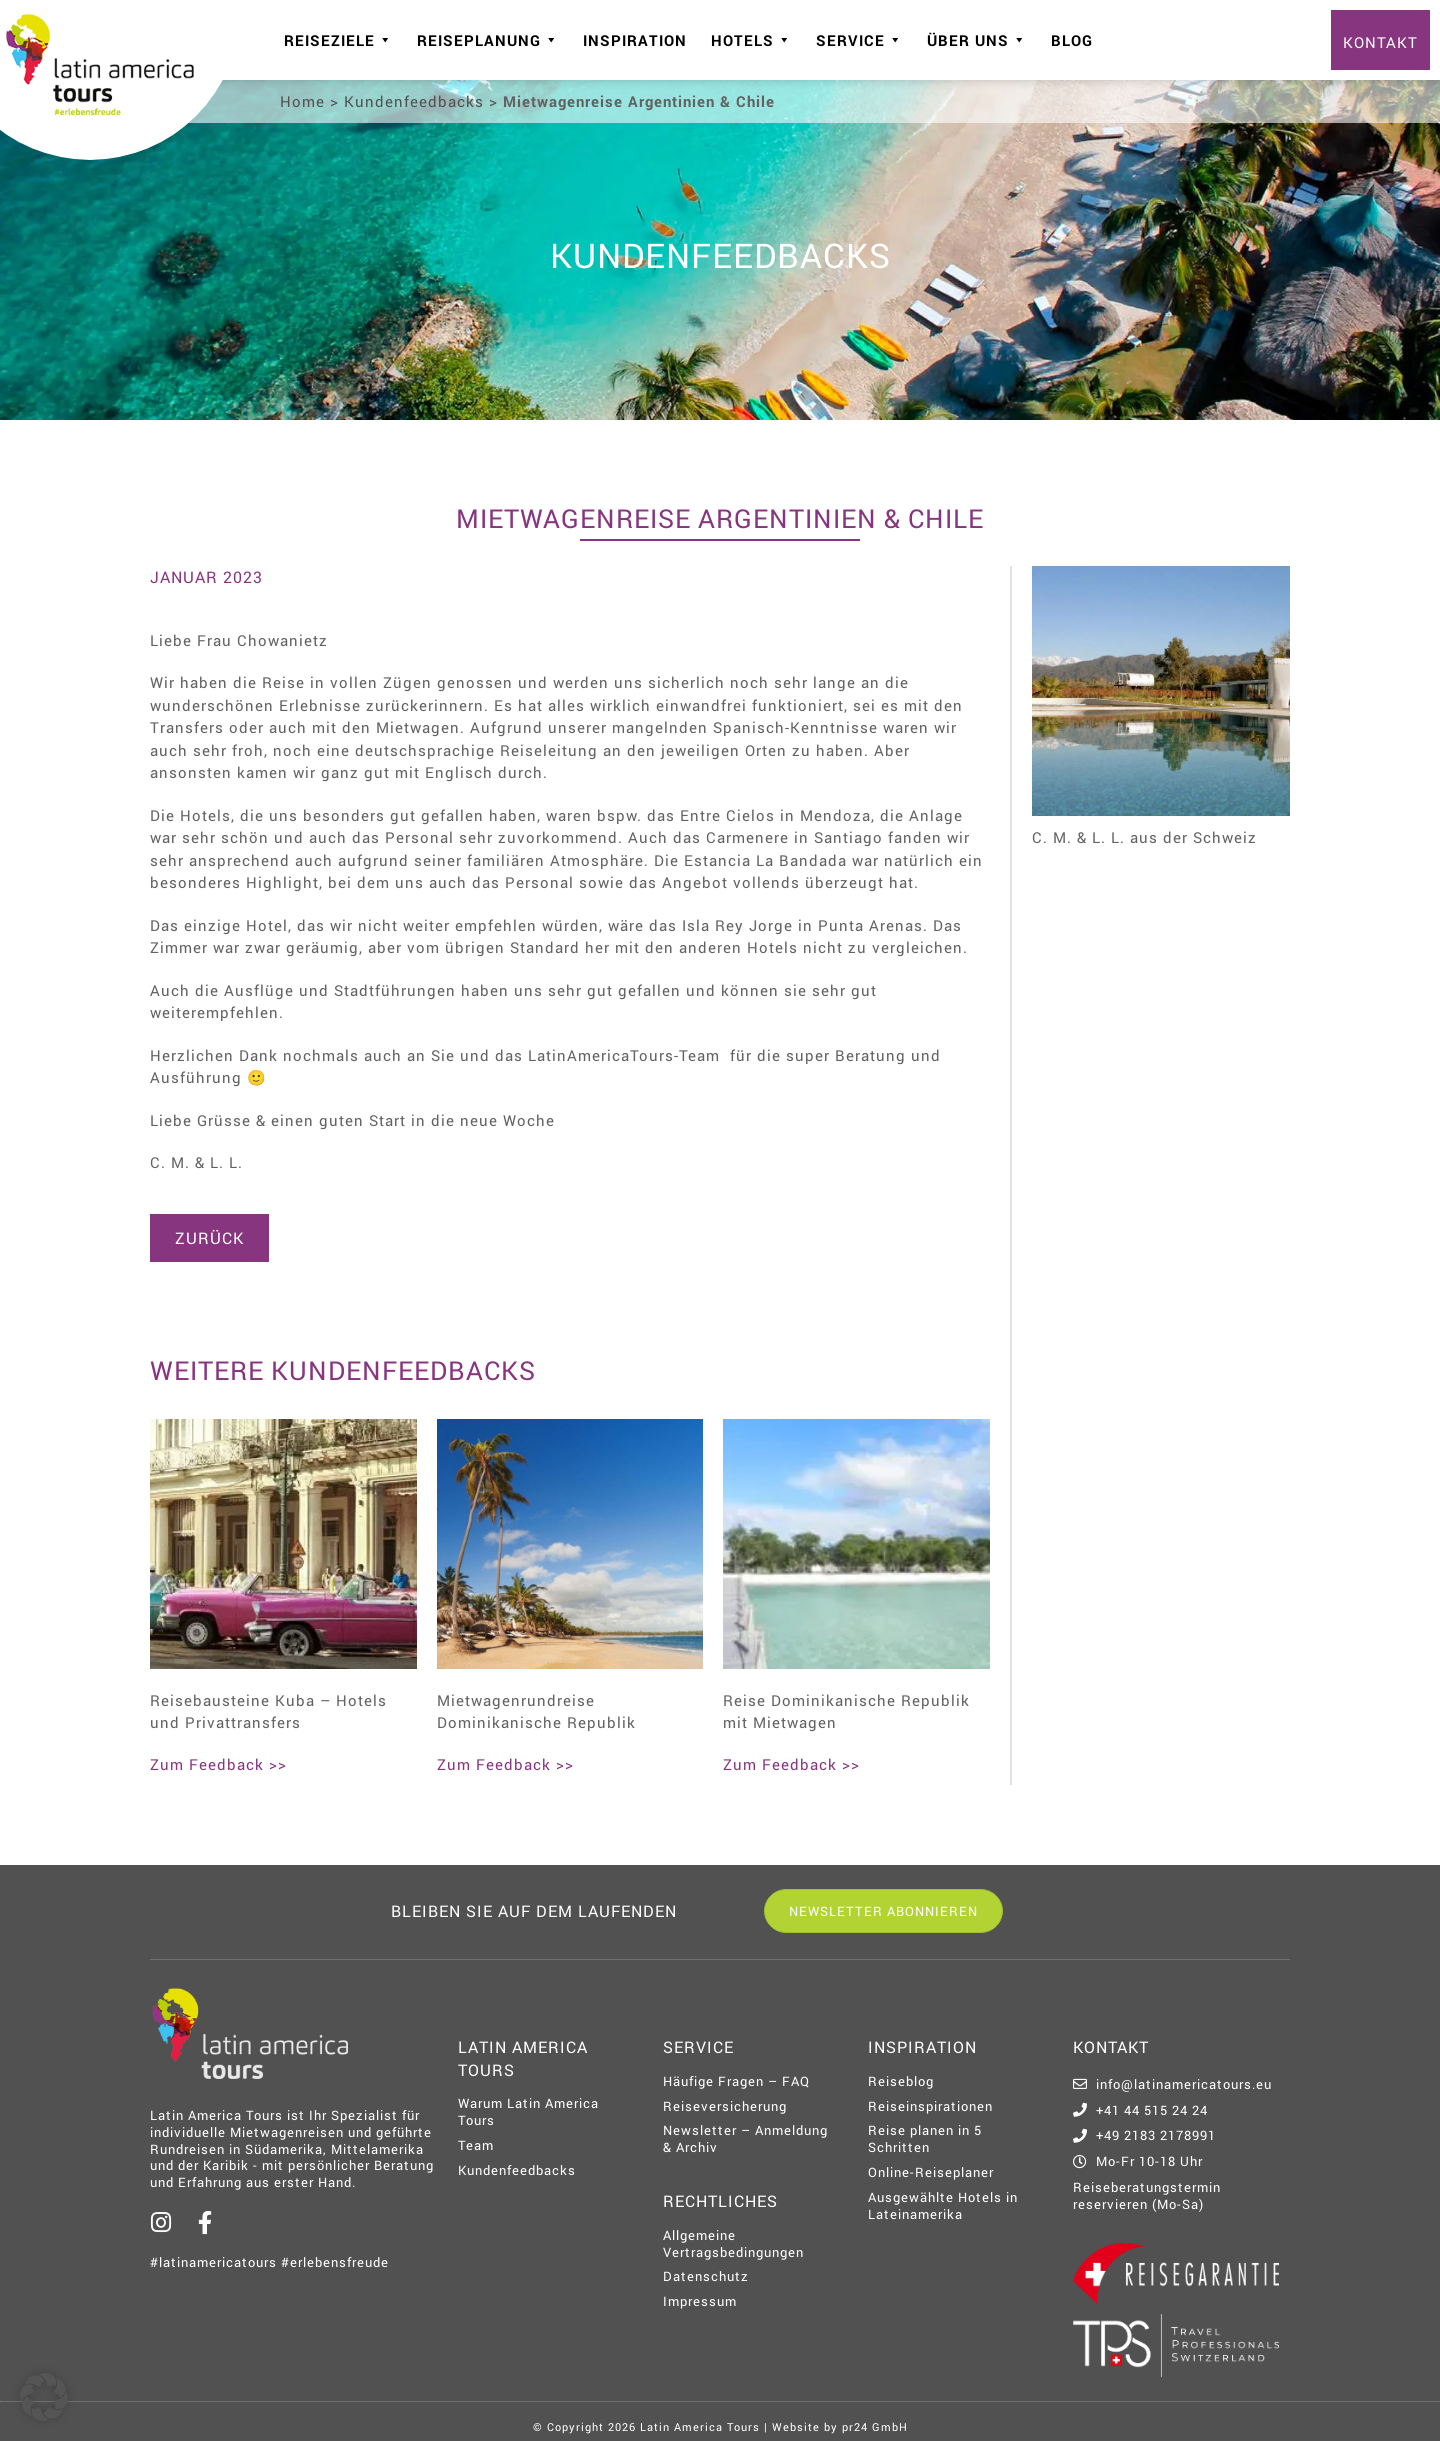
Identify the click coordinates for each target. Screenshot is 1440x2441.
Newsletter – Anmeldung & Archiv (745, 2138)
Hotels (751, 40)
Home (302, 101)
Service (859, 40)
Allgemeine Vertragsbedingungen (733, 2243)
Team (476, 2145)
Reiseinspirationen (930, 2106)
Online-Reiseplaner (931, 2172)
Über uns (977, 40)
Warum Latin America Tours (528, 2111)
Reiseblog (901, 2081)
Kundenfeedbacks (414, 101)
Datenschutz (706, 2276)
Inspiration (635, 40)
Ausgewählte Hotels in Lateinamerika (943, 2205)
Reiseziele (338, 40)
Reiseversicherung (725, 2106)
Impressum (700, 2301)
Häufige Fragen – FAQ (736, 2081)
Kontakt (1380, 42)
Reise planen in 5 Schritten (925, 2138)
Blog (1072, 40)
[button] (44, 2397)
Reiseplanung (488, 40)
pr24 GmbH (875, 2426)
